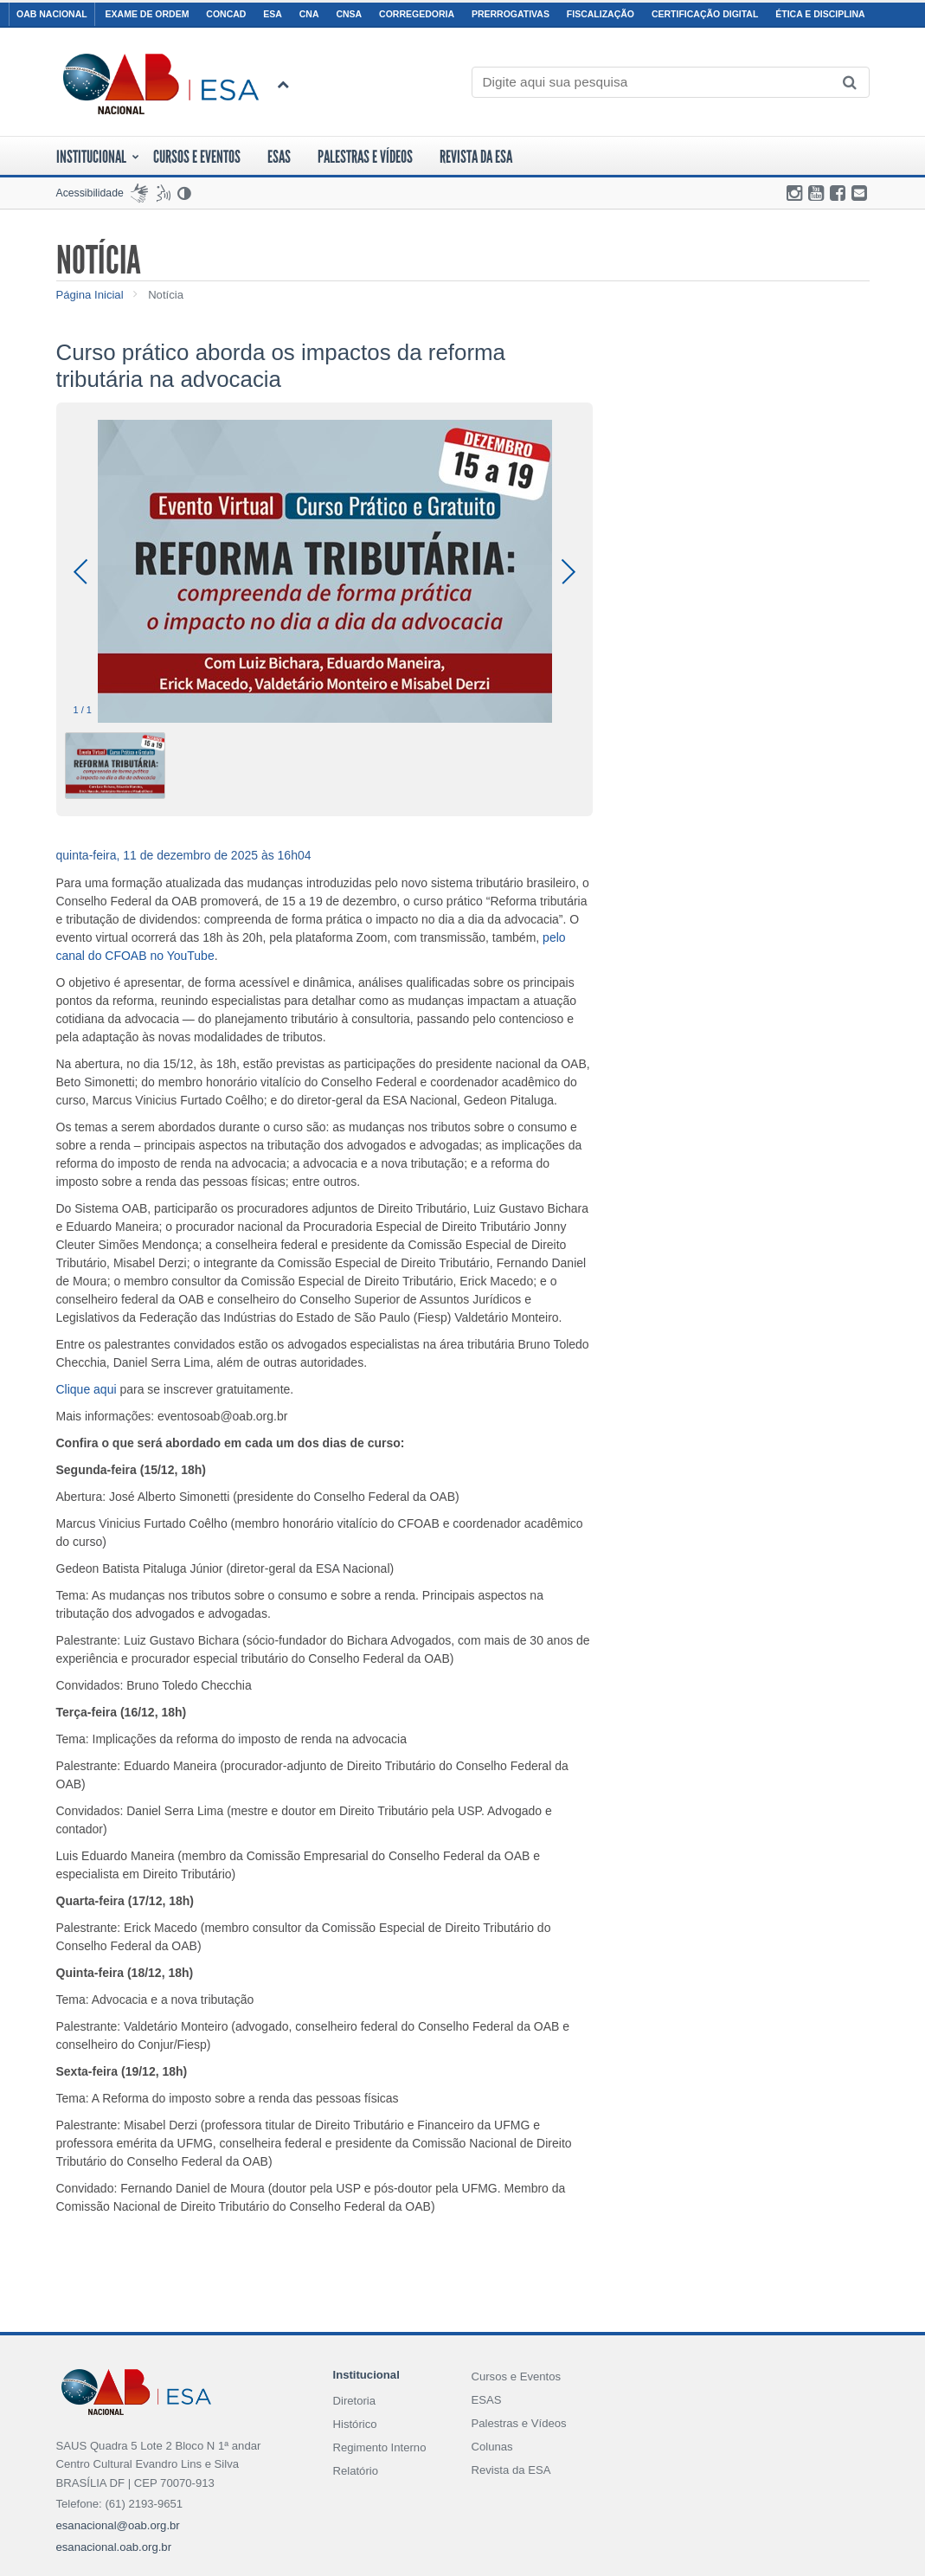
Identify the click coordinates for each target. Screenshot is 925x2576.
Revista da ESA (476, 156)
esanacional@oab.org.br (118, 2525)
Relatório (355, 2470)
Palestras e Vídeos (365, 156)
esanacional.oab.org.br (114, 2547)
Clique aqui (86, 1389)
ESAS (279, 156)
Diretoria (354, 2400)
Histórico (354, 2424)
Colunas (491, 2446)
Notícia (165, 294)
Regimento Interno (379, 2447)
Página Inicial (90, 294)
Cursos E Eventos (197, 156)
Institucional (97, 156)
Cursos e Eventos (516, 2376)
